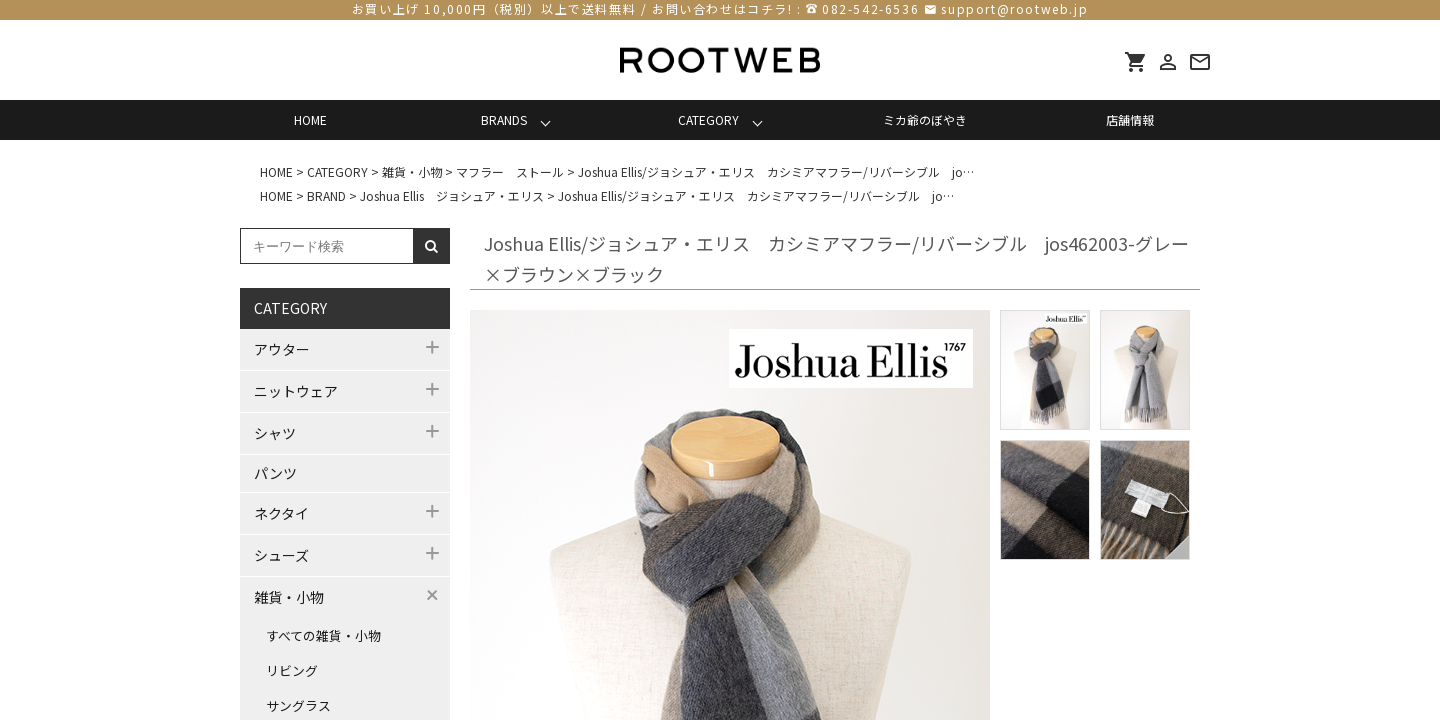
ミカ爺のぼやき (925, 119)
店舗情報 (1130, 119)
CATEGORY (708, 119)
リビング (292, 670)
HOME (310, 119)
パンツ (275, 473)
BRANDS (504, 119)
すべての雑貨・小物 (323, 635)
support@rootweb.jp (1014, 8)
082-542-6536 (870, 8)
